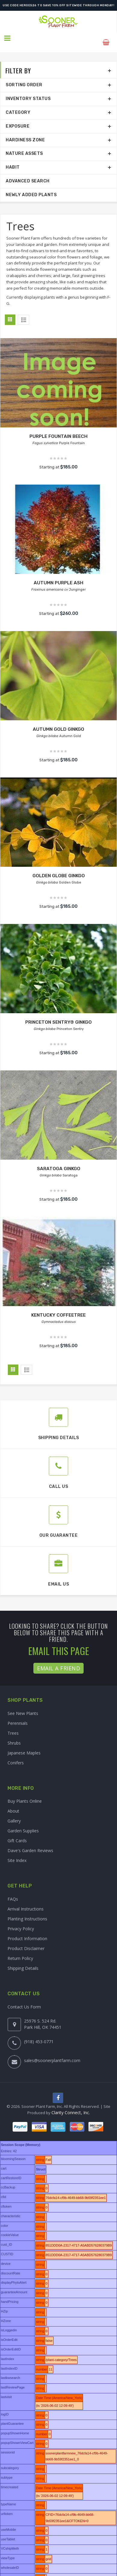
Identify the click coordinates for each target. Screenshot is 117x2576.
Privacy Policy (21, 1920)
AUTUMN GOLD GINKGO (58, 721)
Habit (13, 159)
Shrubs (14, 1735)
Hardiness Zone (25, 131)
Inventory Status (28, 90)
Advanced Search (28, 173)
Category (18, 104)
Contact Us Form (24, 1999)
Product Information (27, 1930)
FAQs (13, 1891)
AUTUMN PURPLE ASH (59, 574)
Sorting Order (24, 77)
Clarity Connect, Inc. (70, 2105)
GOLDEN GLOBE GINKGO (58, 867)
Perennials (18, 1715)
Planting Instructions (27, 1911)
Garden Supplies (23, 1823)
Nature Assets (24, 145)
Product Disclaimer (26, 1940)
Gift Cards (17, 1833)
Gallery (14, 1813)
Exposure (17, 118)
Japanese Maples (24, 1745)
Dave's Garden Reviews (30, 1843)
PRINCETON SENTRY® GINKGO (58, 1014)
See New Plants (23, 1705)
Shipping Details (23, 1960)
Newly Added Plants (31, 186)
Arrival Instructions (26, 1901)
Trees (13, 1725)
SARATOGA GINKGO (58, 1160)
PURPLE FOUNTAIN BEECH (58, 428)
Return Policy (20, 1950)
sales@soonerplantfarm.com (52, 2052)
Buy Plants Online (25, 1793)
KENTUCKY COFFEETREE (58, 1306)
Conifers (16, 1754)
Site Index (17, 1852)
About (13, 1803)
